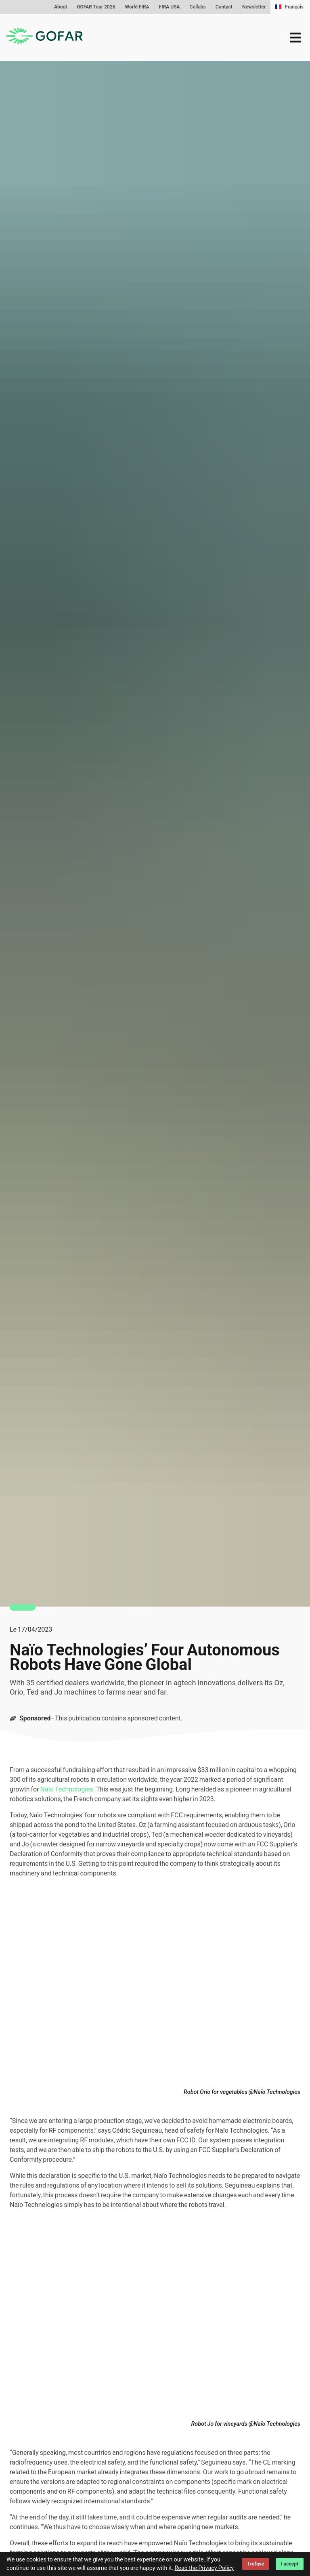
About (60, 7)
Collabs (198, 7)
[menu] (295, 37)
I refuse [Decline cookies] (255, 2564)
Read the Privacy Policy (204, 2568)
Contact (224, 7)
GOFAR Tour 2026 (96, 7)
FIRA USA (169, 7)
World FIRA (137, 7)
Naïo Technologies (66, 1789)
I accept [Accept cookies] (289, 2564)
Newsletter (254, 7)
